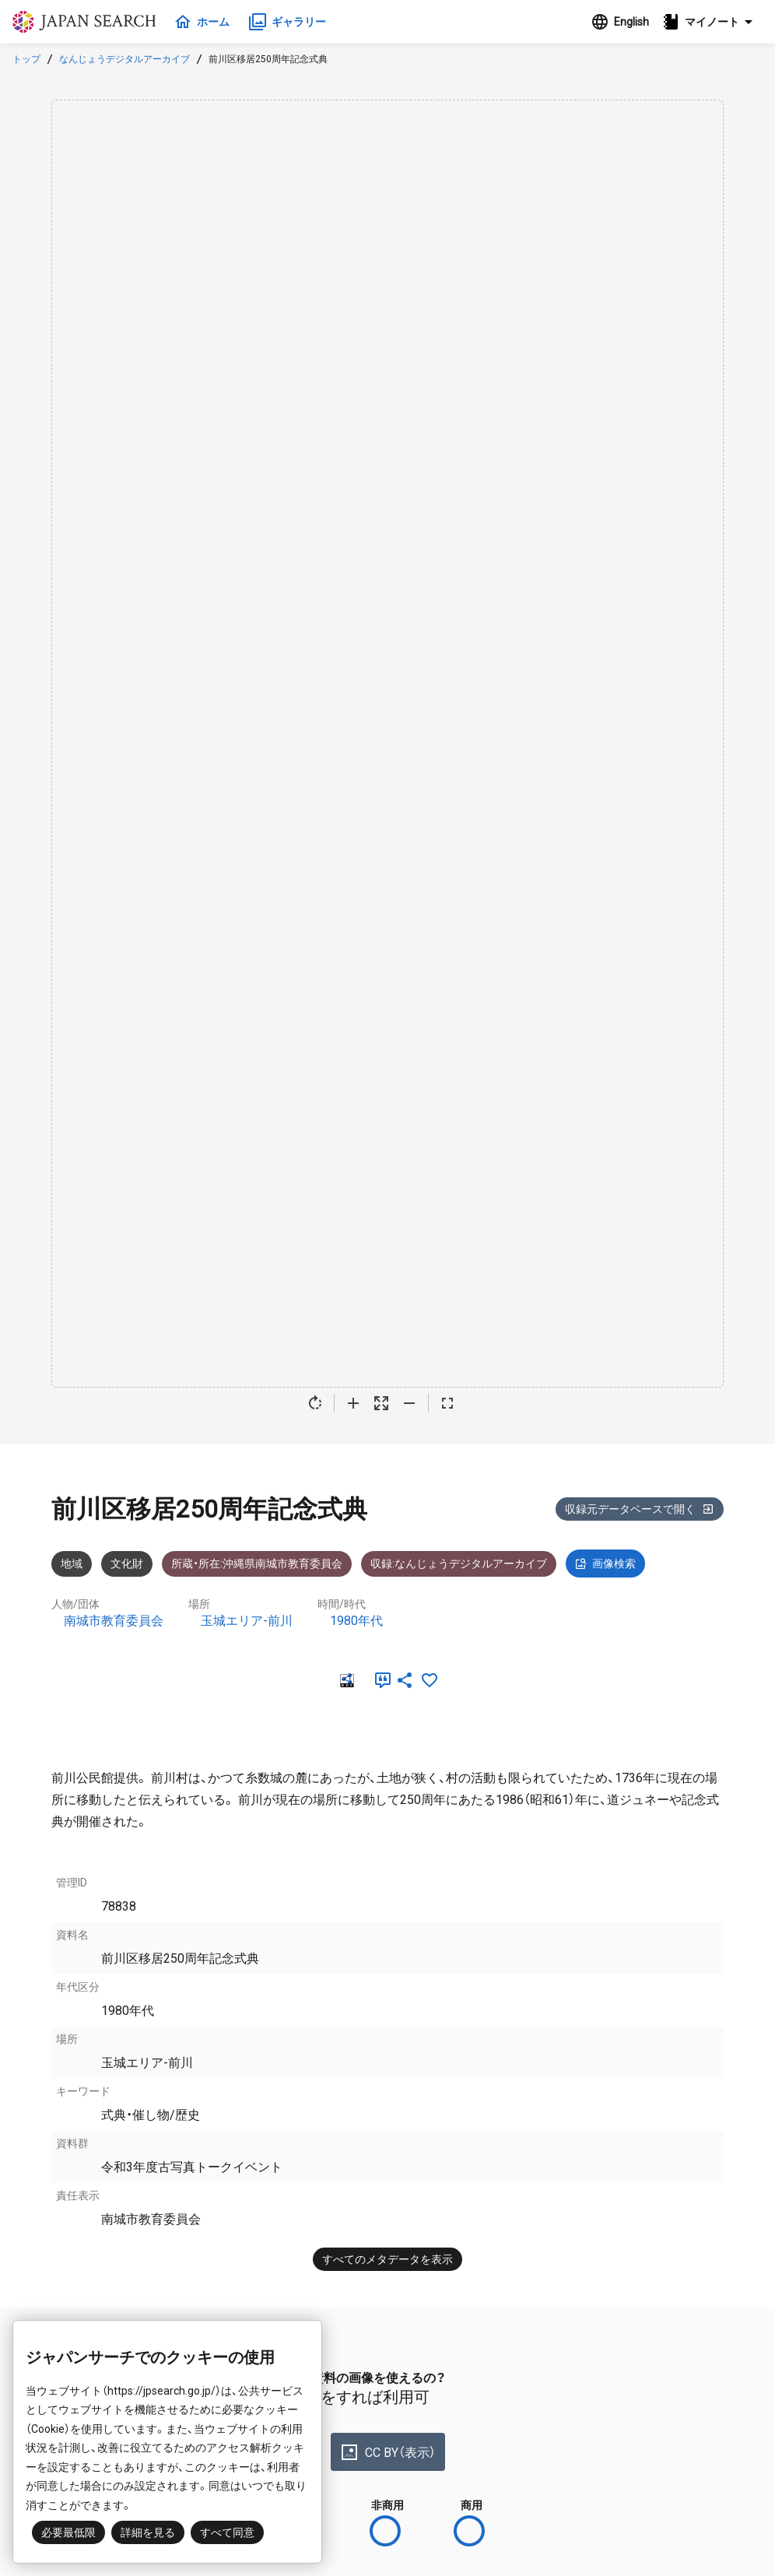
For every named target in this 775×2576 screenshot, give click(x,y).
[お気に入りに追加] (429, 1680)
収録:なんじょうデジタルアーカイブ (458, 1563)
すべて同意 (227, 2532)
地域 (71, 1563)
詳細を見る (148, 2532)
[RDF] (345, 1680)
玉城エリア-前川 (247, 1620)
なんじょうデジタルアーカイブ (124, 59)
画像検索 (605, 1563)
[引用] (379, 1680)
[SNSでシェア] (404, 1680)
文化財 (126, 1563)
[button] (712, 22)
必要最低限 (68, 2532)
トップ (26, 59)
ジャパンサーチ (87, 21)
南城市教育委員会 (113, 1620)
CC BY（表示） (388, 2452)
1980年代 (356, 1620)
